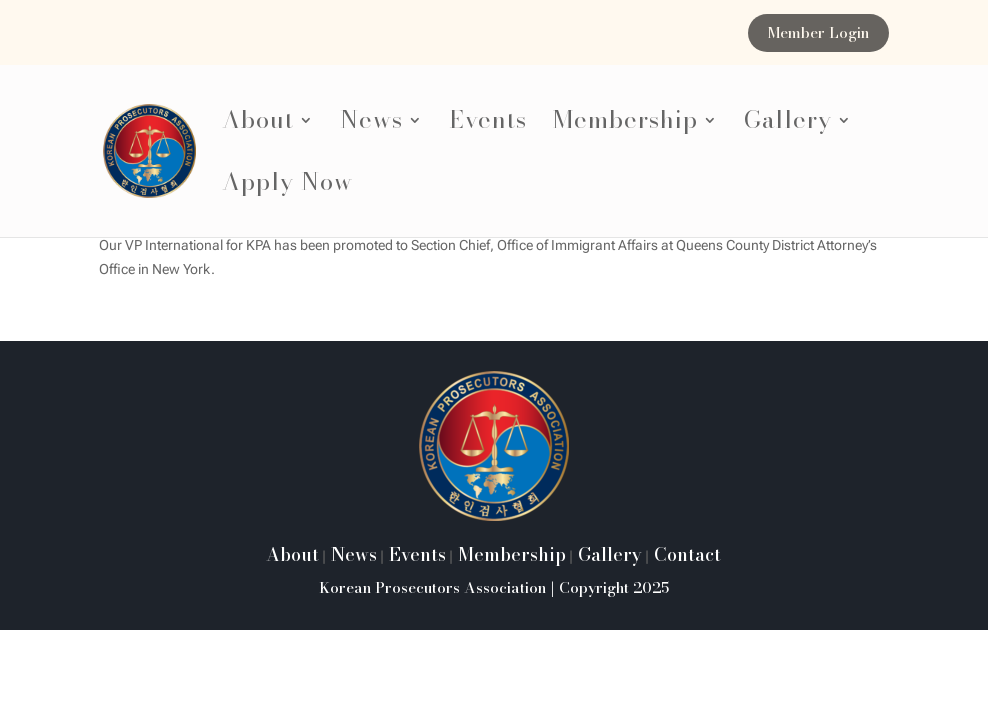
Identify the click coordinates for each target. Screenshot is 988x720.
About (258, 125)
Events (488, 125)
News (371, 125)
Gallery (788, 125)
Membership (625, 125)
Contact (685, 554)
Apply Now (287, 187)
